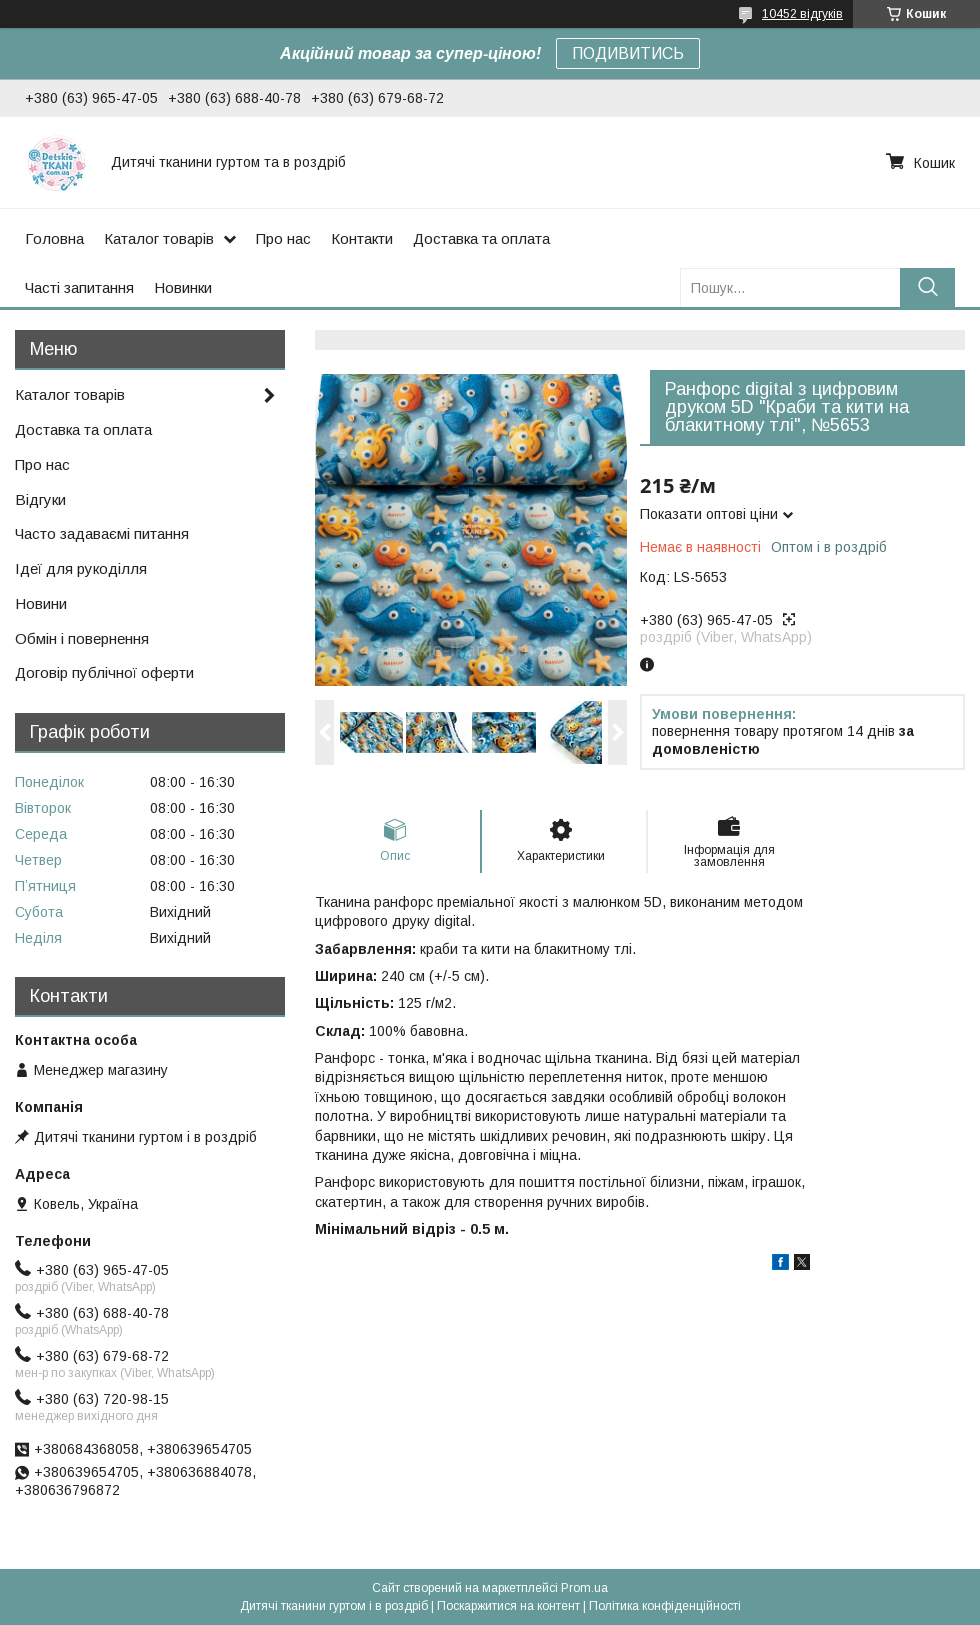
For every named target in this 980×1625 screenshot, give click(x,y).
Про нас (283, 238)
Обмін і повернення (82, 638)
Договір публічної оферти (104, 672)
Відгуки (40, 499)
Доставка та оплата (481, 238)
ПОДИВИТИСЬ (628, 53)
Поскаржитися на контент (508, 1606)
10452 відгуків (802, 14)
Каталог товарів (159, 238)
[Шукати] (927, 287)
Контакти (362, 238)
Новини (41, 603)
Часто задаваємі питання (102, 533)
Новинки (183, 287)
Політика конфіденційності (665, 1606)
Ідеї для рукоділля (81, 568)
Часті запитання (79, 287)
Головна (54, 238)
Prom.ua (584, 1588)
